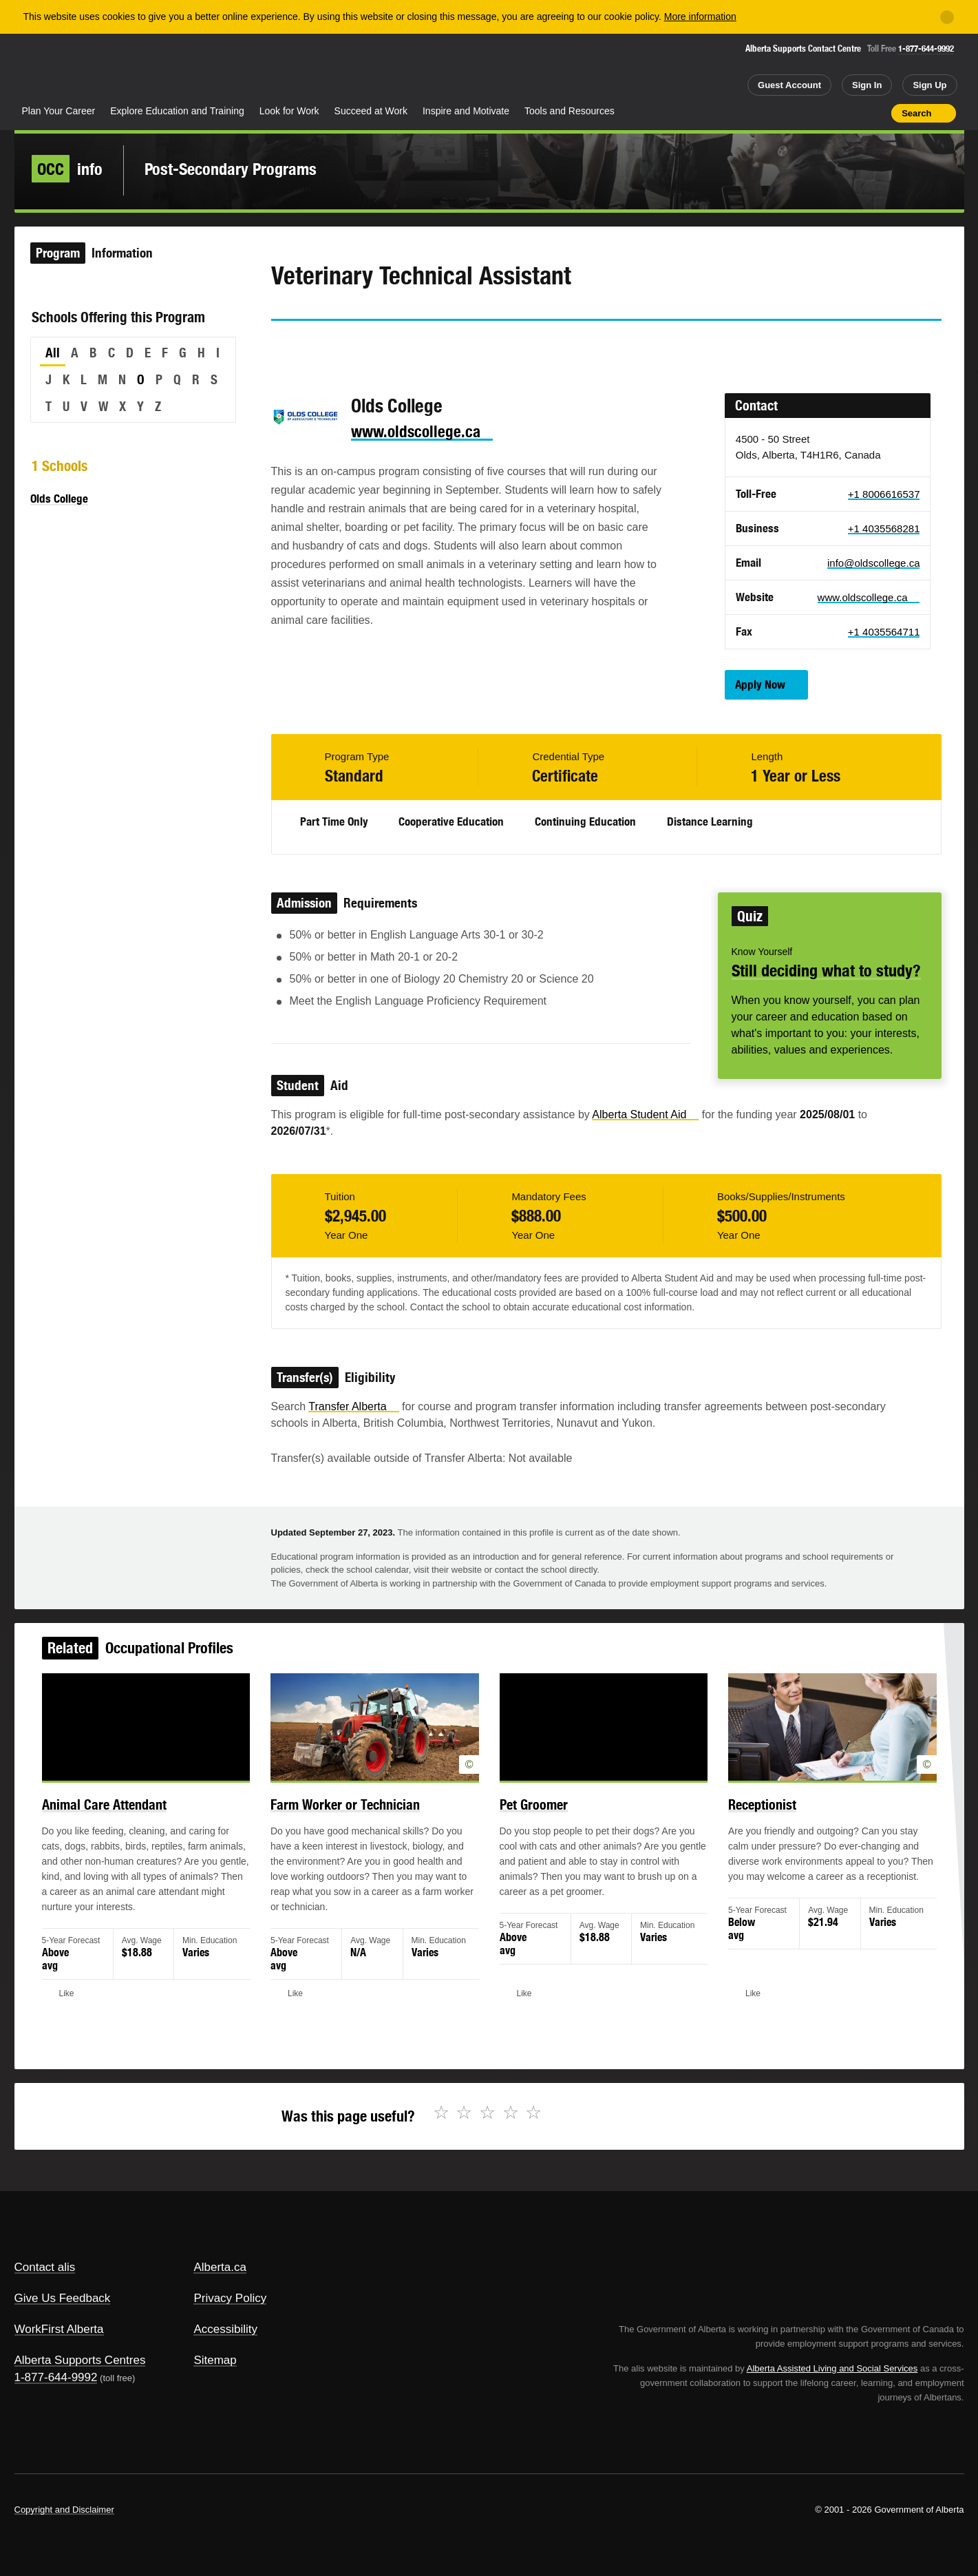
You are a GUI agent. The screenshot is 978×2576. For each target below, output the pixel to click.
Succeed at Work (370, 110)
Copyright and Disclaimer (64, 2509)
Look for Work (289, 110)
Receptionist (745, 1815)
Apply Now (760, 684)
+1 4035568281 (884, 528)
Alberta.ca (219, 2267)
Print (876, 113)
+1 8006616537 (884, 494)
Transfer (353, 1406)
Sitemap (214, 2360)
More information (700, 16)
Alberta (69, 69)
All (52, 352)
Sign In (867, 85)
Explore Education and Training (177, 110)
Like (852, 112)
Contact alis (45, 2267)
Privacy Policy (229, 2298)
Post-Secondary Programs (231, 168)
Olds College (59, 498)
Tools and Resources (569, 110)
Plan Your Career (59, 110)
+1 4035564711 (884, 632)
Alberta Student (645, 1114)
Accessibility (225, 2329)
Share (803, 113)
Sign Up (929, 85)
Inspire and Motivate (466, 110)
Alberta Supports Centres (80, 2360)
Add (827, 113)
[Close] (947, 17)
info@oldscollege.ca (873, 563)
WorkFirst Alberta (59, 2329)
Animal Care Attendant (128, 1815)
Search (916, 113)
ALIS (162, 67)
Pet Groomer (531, 1815)
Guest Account (789, 85)
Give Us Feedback (62, 2298)
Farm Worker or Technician (354, 1815)
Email (398, 346)
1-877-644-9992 (926, 48)
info (67, 168)
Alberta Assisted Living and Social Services (832, 2368)
